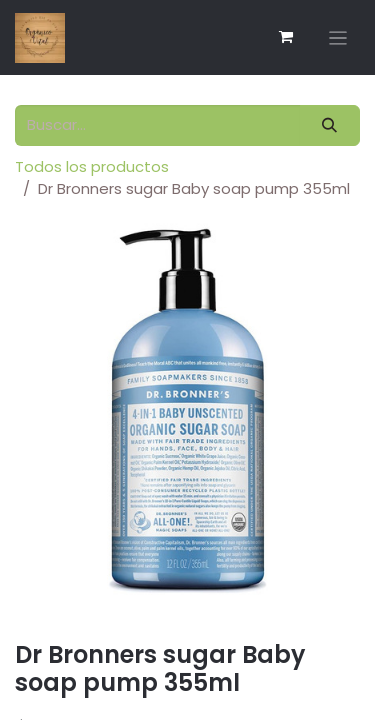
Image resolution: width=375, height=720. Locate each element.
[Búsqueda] (330, 125)
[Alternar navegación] (338, 37)
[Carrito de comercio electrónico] (286, 37)
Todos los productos (92, 166)
